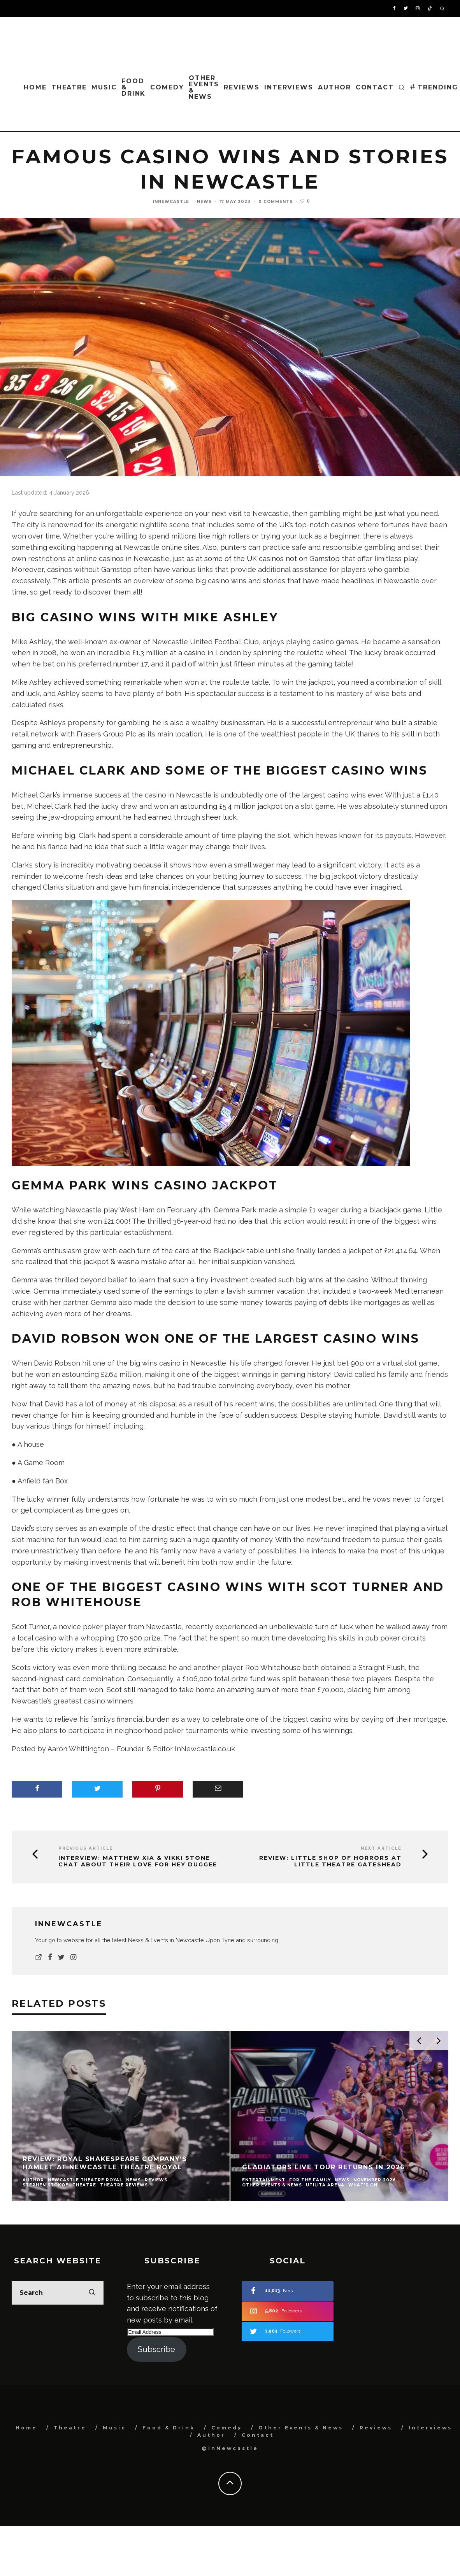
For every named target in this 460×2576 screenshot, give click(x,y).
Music (104, 87)
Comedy (167, 87)
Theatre (69, 87)
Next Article (381, 1848)
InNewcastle (171, 201)
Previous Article (85, 1848)
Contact (375, 87)
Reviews (241, 87)
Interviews (288, 87)
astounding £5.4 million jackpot (231, 806)
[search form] (58, 2293)
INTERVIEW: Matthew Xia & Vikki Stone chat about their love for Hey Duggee (137, 1861)
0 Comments (275, 201)
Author (334, 87)
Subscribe (156, 2349)
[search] (92, 2293)
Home (35, 87)
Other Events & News (204, 87)
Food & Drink (133, 87)
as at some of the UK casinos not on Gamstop (263, 558)
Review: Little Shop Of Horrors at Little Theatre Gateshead (330, 1861)
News (204, 201)
